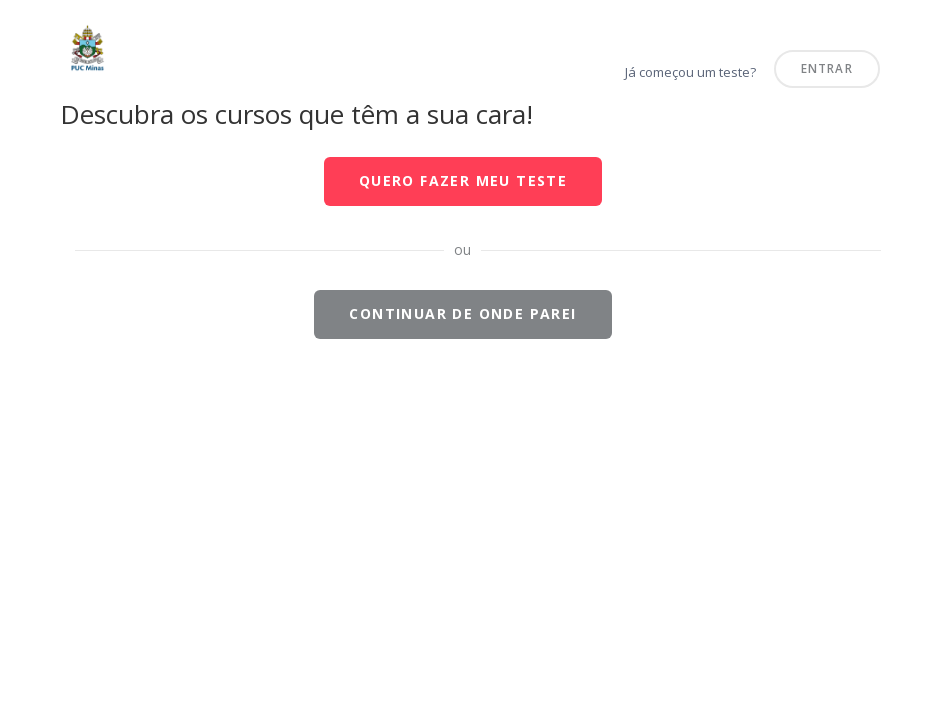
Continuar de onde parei (462, 313)
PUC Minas (23, 23)
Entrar (827, 68)
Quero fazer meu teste (463, 180)
